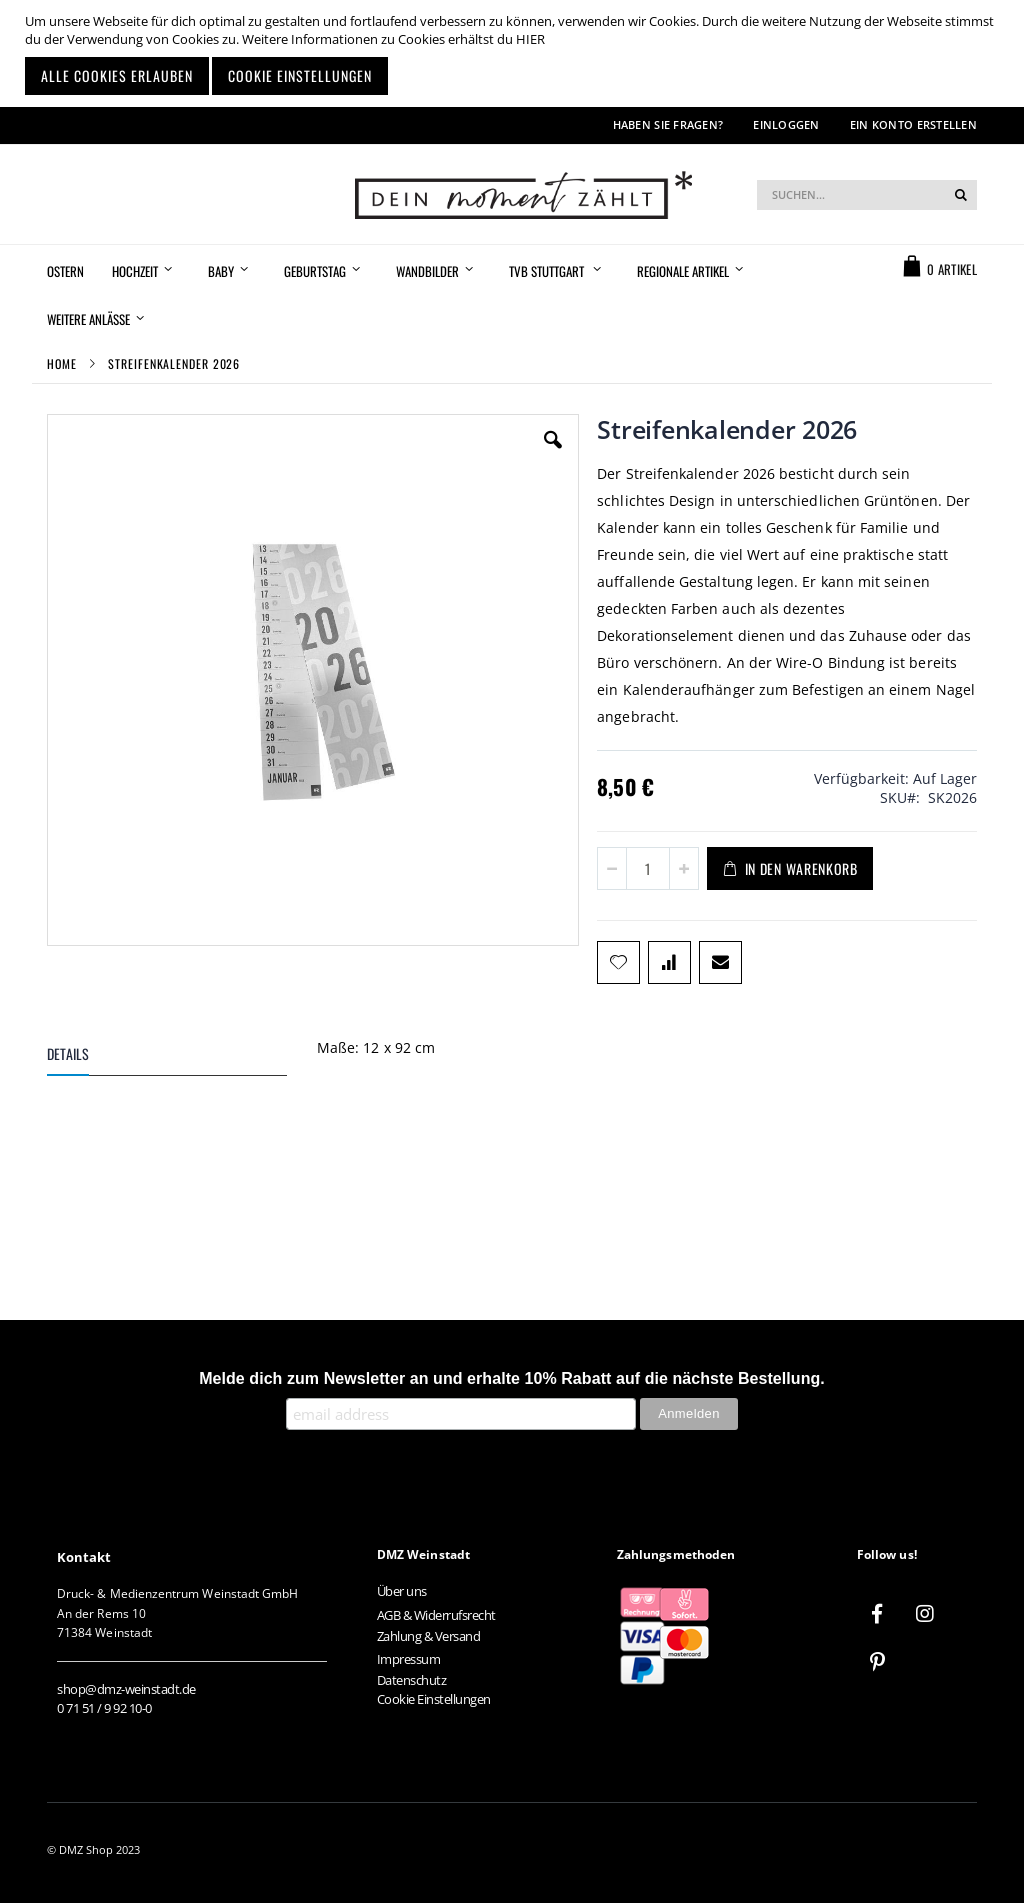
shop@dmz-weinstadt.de (126, 1689)
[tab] (182, 1057)
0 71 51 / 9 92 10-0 (104, 1708)
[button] (553, 455)
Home (62, 363)
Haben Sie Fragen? (668, 124)
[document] (514, 53)
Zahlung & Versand (429, 1636)
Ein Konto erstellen (913, 124)
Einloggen (786, 124)
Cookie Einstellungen (434, 1699)
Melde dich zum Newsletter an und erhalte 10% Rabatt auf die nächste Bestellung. (512, 1378)
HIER (530, 39)
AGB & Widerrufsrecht (436, 1615)
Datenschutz (412, 1680)
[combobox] (867, 195)
